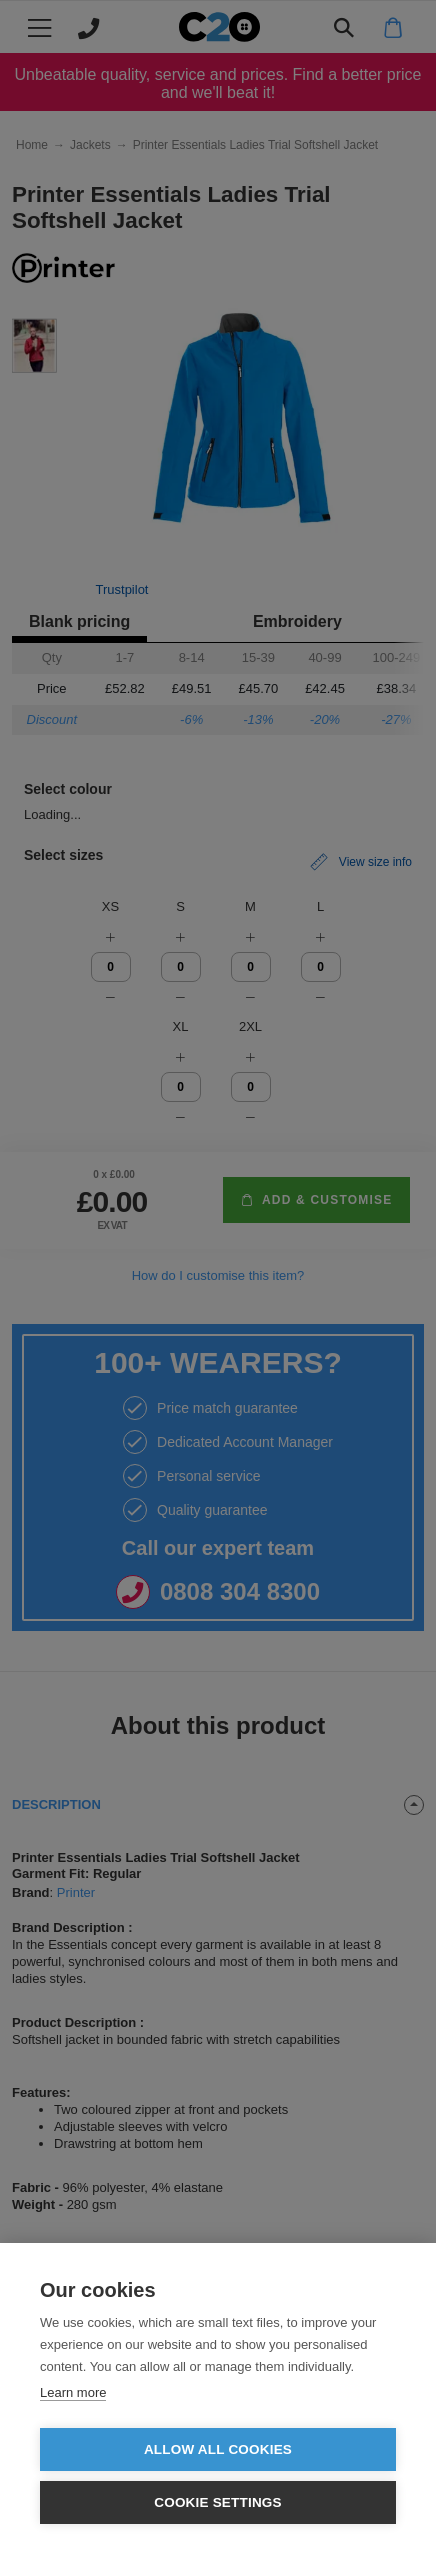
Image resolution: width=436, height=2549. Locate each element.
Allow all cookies (218, 2449)
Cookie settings (218, 2502)
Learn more (73, 2392)
